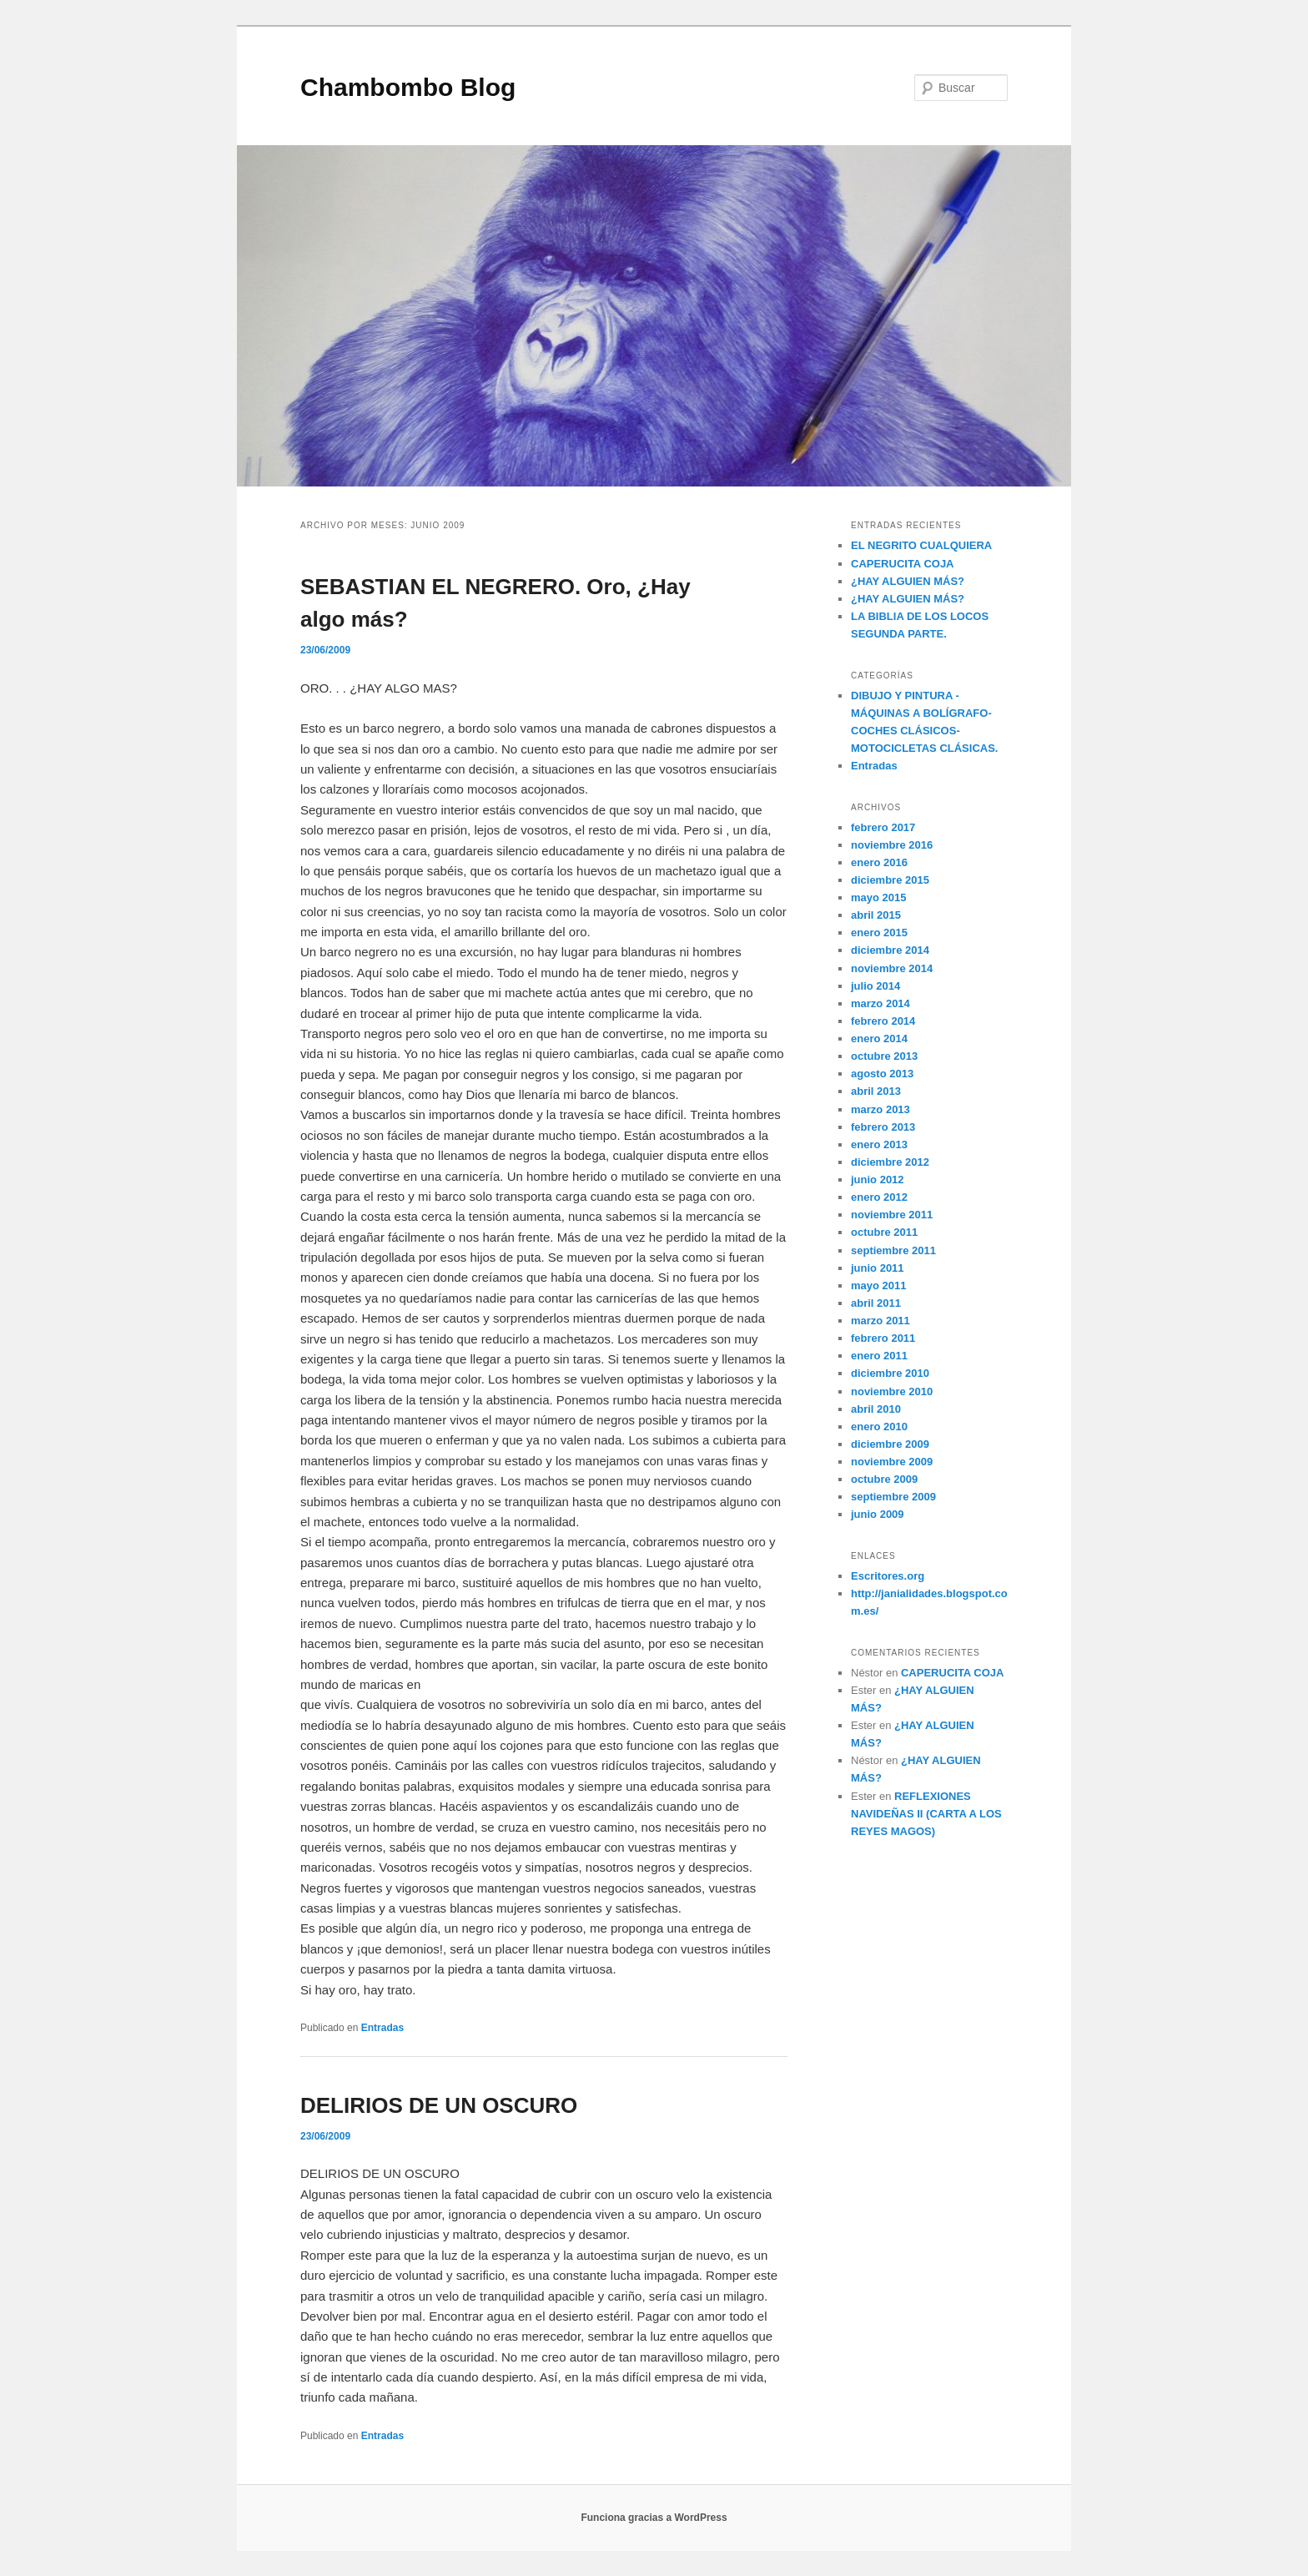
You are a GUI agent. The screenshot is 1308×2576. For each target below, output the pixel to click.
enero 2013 (879, 1144)
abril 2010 (876, 1409)
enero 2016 (879, 862)
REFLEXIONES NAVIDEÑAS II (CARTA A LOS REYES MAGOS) (926, 1813)
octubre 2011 (884, 1232)
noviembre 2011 (892, 1214)
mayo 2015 (879, 897)
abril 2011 (876, 1303)
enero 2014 (879, 1038)
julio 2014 (875, 986)
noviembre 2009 (892, 1461)
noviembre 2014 (892, 968)
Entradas (382, 2028)
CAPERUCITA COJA (902, 563)
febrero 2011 (883, 1338)
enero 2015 (879, 932)
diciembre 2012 (890, 1162)
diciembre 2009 (890, 1444)
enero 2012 (879, 1197)
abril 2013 (876, 1091)
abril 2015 (876, 915)
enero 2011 (879, 1355)
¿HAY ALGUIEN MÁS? (907, 581)
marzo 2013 (880, 1109)
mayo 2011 (879, 1285)
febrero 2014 (883, 1021)
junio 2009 (877, 1514)
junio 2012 (877, 1179)
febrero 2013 (883, 1127)
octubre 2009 (884, 1479)
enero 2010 (879, 1426)
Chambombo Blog (408, 87)
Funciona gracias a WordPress (654, 2517)
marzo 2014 (880, 1003)
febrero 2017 (883, 827)
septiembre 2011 (893, 1250)
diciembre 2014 (890, 950)
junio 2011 (877, 1268)
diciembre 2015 (890, 880)
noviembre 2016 (892, 845)
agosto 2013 (882, 1073)
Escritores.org (887, 1576)
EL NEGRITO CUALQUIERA (921, 545)
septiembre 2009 (893, 1496)
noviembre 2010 (892, 1391)
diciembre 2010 (890, 1373)
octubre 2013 (884, 1056)
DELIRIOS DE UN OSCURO (438, 2105)
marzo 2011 (880, 1320)
